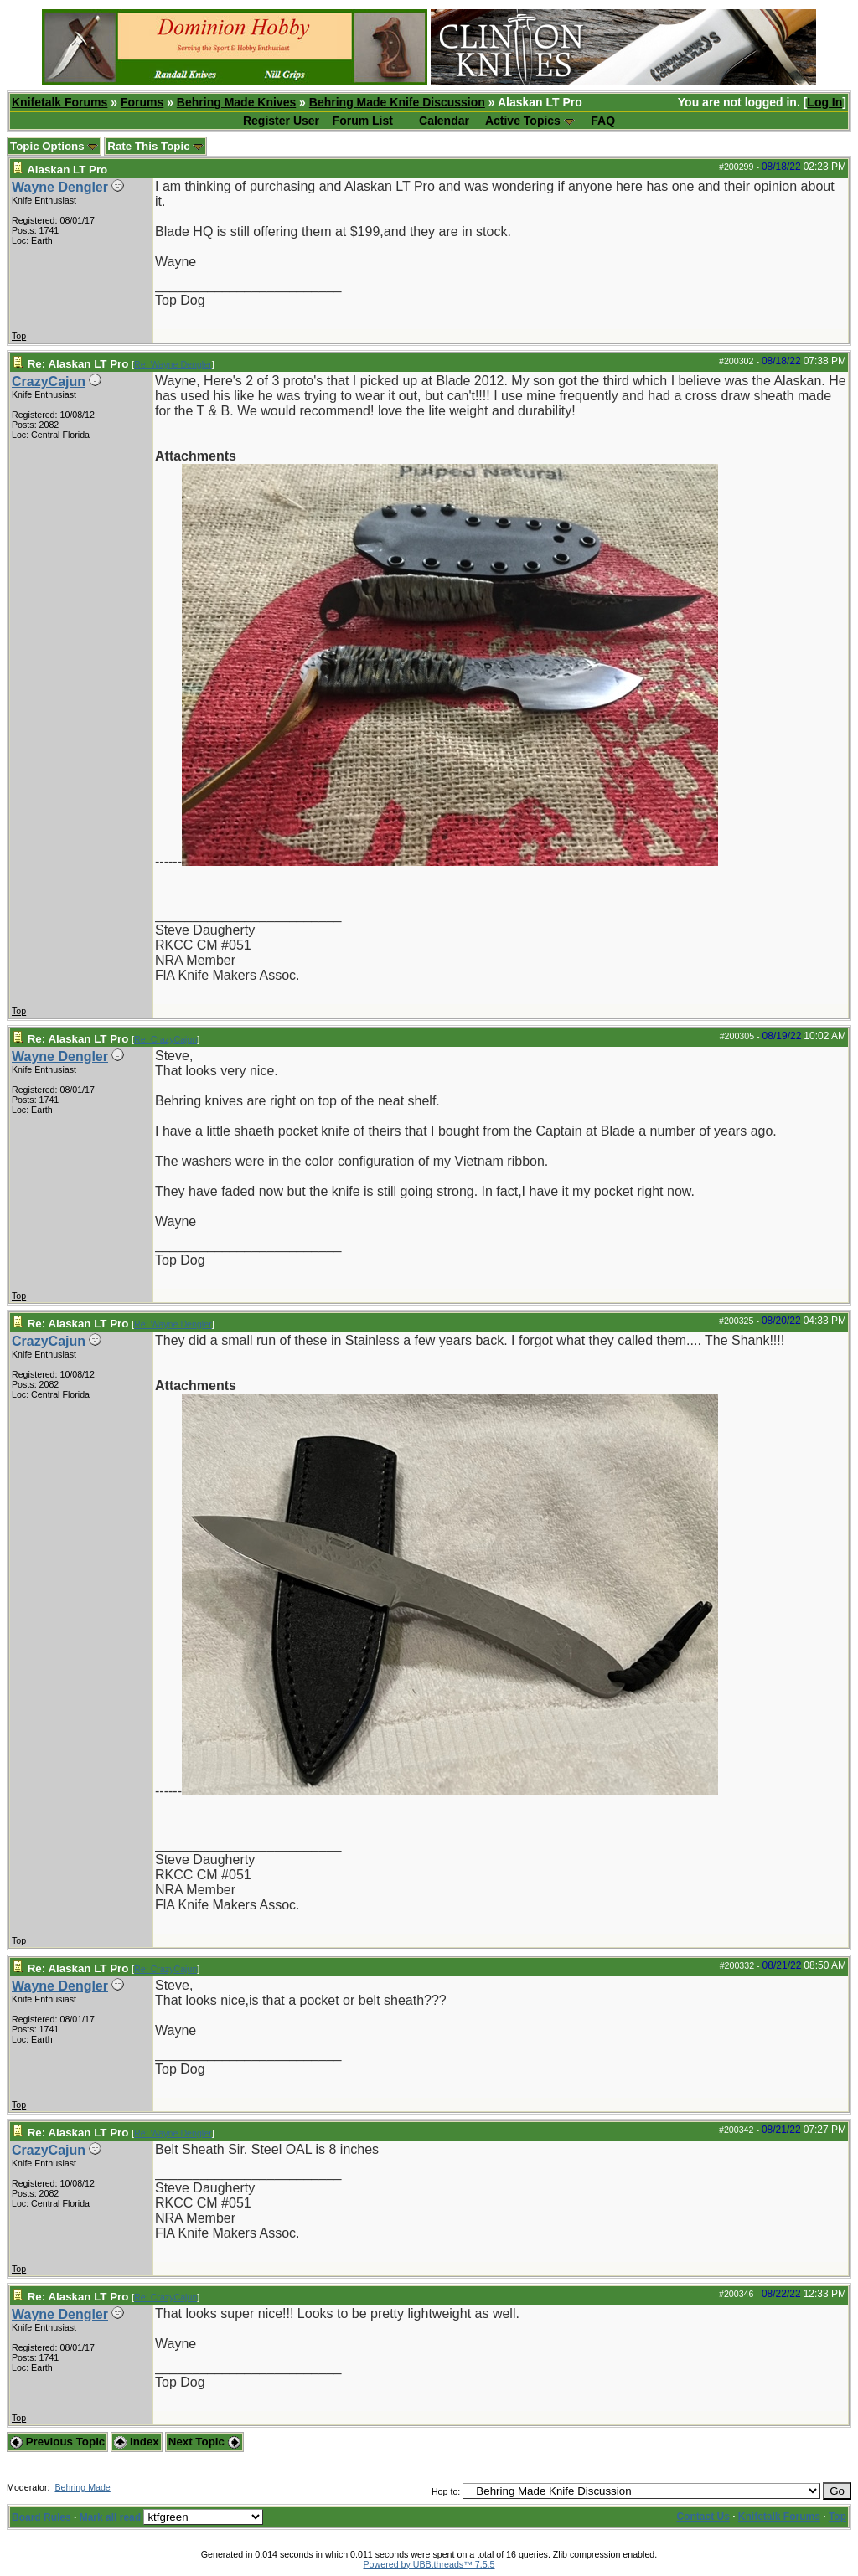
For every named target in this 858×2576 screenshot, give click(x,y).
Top (19, 336)
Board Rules (41, 2517)
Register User (281, 120)
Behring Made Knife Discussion (397, 102)
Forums (142, 102)
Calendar (444, 120)
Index (136, 2441)
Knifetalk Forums (59, 102)
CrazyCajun (48, 381)
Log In (824, 102)
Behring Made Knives (236, 102)
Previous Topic (57, 2441)
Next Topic (204, 2441)
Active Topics (523, 120)
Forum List (363, 120)
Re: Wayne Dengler (173, 364)
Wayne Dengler (60, 187)
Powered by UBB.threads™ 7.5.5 (429, 2564)
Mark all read (110, 2517)
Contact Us (703, 2516)
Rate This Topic (155, 146)
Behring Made (82, 2487)
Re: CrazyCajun (165, 1039)
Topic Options (54, 146)
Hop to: (446, 2491)
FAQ (603, 120)
